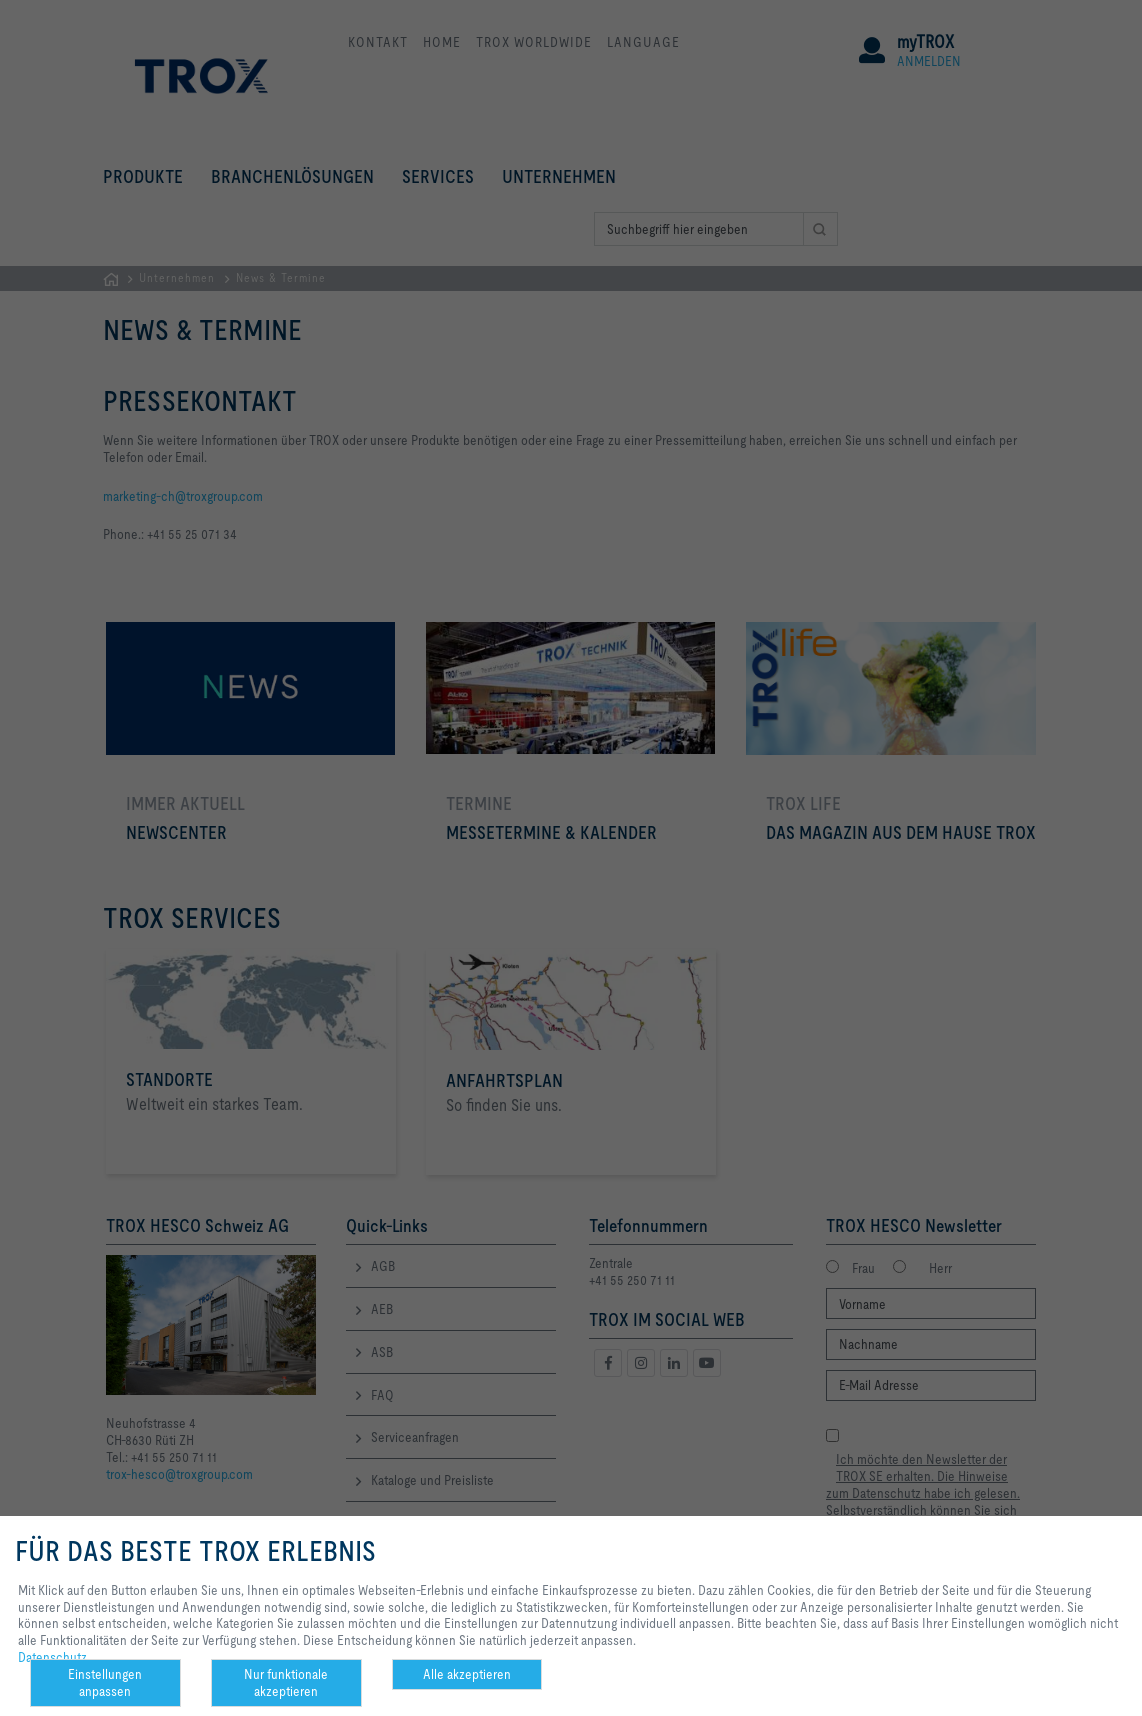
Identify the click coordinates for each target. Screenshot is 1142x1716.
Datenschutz (52, 1657)
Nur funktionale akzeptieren (286, 1682)
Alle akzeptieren (467, 1674)
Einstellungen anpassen (105, 1682)
